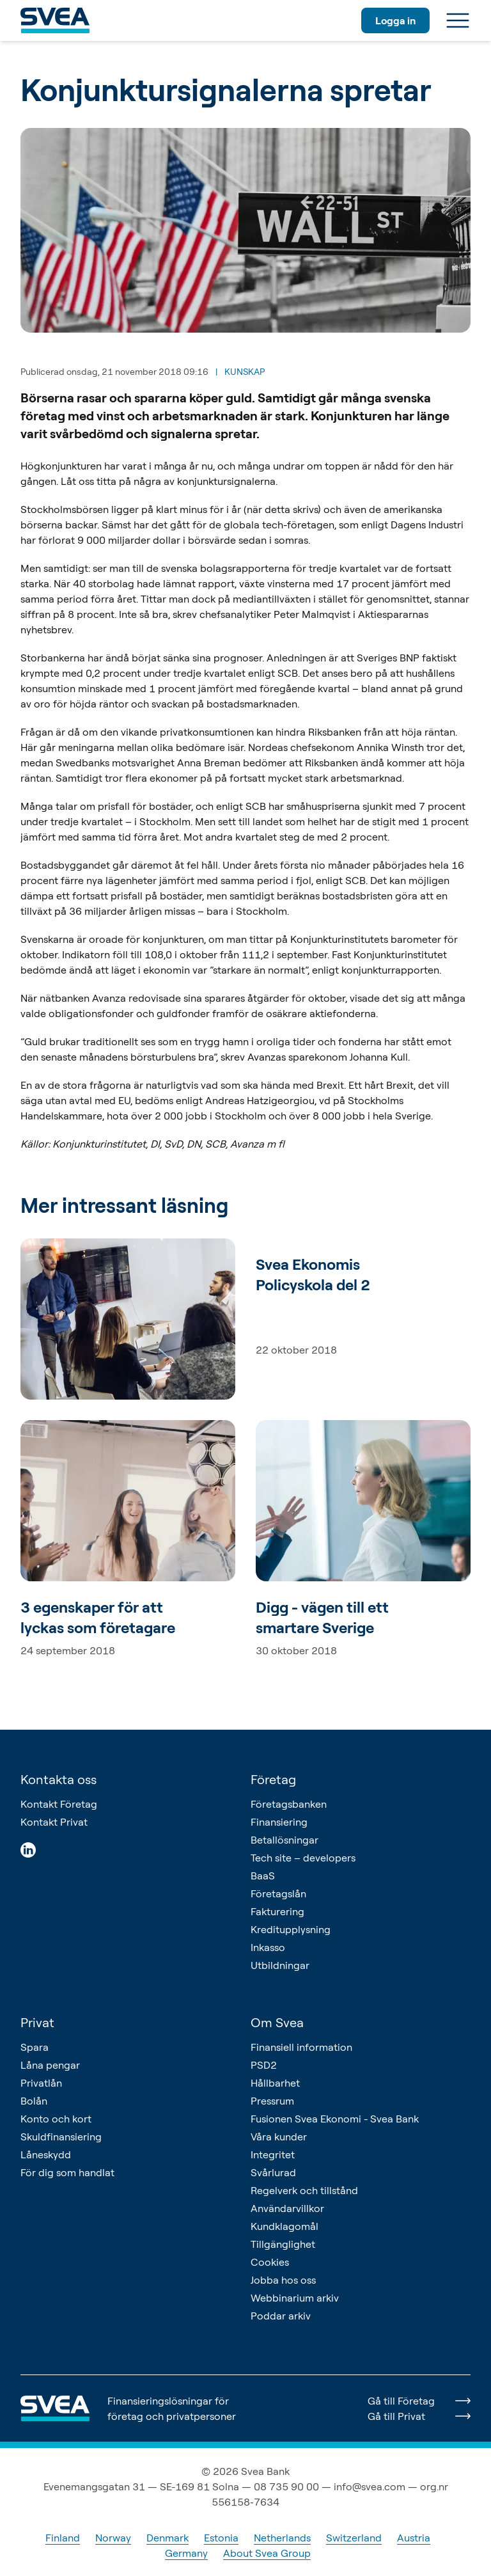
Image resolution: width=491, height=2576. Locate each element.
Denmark (167, 2537)
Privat (37, 2022)
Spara (34, 2047)
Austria (413, 2537)
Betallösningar (284, 1839)
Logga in (395, 20)
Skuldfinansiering (61, 2136)
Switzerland (354, 2537)
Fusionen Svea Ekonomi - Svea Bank (335, 2118)
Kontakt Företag (58, 1804)
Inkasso (268, 1947)
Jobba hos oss (283, 2279)
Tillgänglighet (283, 2244)
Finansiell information (301, 2047)
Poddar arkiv (281, 2315)
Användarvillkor (287, 2208)
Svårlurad (273, 2172)
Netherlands (282, 2537)
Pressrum (272, 2100)
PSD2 (264, 2064)
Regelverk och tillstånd (304, 2190)
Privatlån (41, 2082)
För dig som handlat (67, 2172)
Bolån (33, 2100)
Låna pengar (50, 2064)
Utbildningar (280, 1965)
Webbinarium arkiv (295, 2297)
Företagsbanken (289, 1804)
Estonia (221, 2537)
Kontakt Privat (54, 1821)
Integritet (273, 2154)
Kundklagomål (284, 2226)
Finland (62, 2537)
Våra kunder (279, 2136)
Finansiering (279, 1821)
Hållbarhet (275, 2082)
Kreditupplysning (291, 1929)
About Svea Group (267, 2553)
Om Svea (277, 2022)
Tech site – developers (303, 1857)
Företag (273, 1779)
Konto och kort (55, 2118)
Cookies (270, 2262)
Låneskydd (45, 2154)
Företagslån (278, 1893)
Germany (186, 2553)
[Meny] (458, 20)
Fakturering (277, 1911)
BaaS (263, 1875)
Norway (113, 2537)
